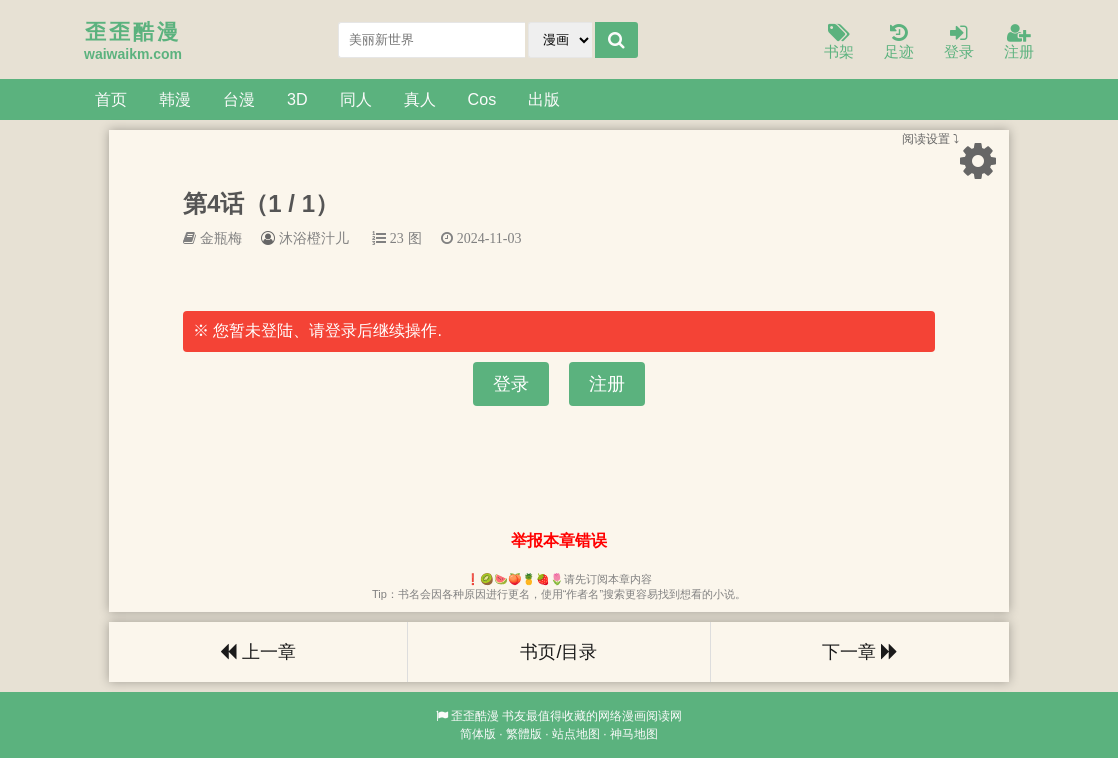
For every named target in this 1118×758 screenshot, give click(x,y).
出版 (544, 99)
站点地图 (576, 734)
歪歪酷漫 (475, 716)
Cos (482, 99)
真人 (420, 99)
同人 (356, 99)
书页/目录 (558, 652)
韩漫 (175, 99)
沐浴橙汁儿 (314, 238)
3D (297, 99)
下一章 (860, 652)
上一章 (258, 652)
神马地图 (634, 734)
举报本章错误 (559, 540)
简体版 (478, 734)
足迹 (899, 42)
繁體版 (524, 734)
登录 (959, 42)
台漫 (239, 99)
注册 (1019, 42)
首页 (111, 99)
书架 (839, 42)
